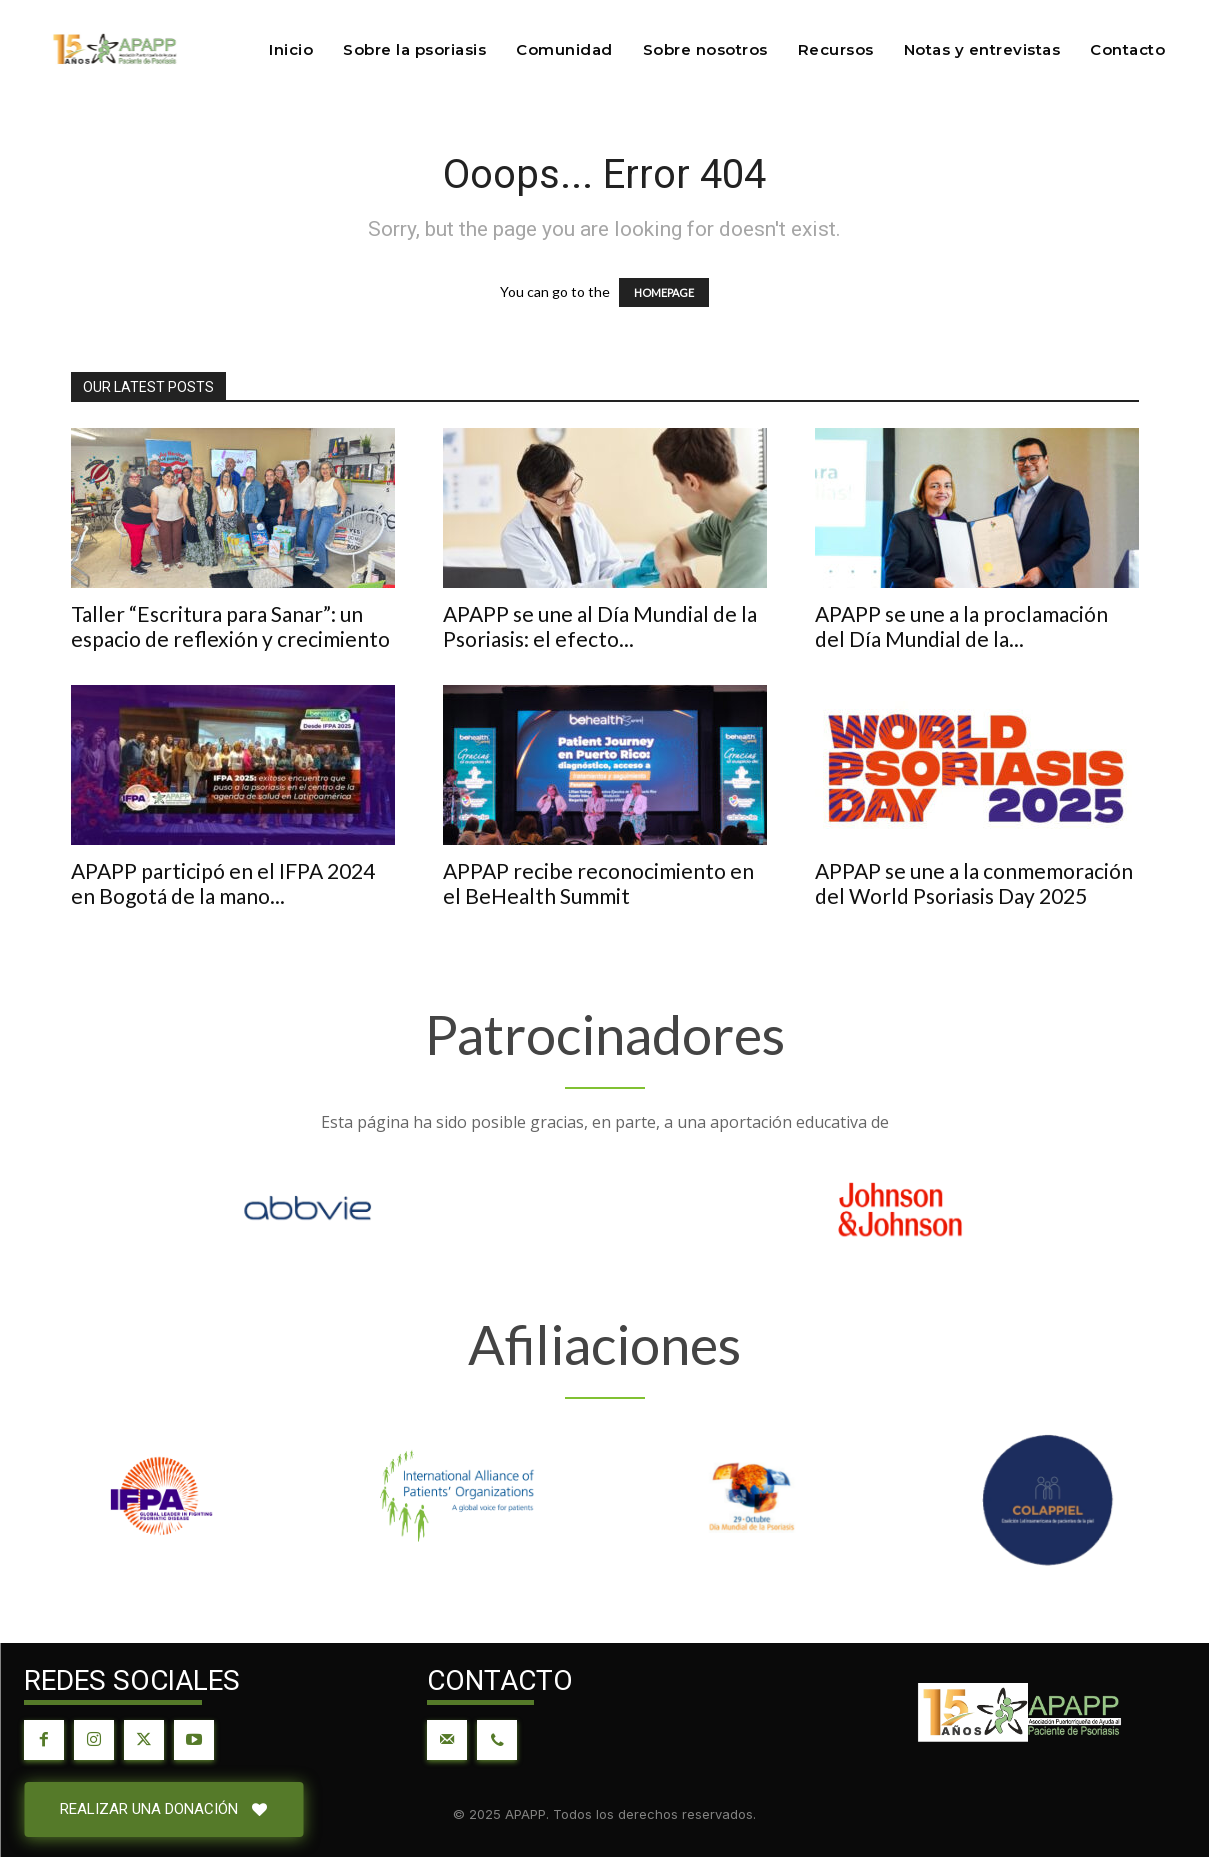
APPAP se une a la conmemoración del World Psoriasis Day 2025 (974, 883)
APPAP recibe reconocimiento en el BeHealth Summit (598, 883)
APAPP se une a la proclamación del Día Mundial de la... (961, 626)
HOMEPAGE (664, 292)
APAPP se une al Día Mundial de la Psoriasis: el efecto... (600, 626)
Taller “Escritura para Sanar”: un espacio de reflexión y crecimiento (230, 626)
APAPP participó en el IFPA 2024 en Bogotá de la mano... (223, 883)
